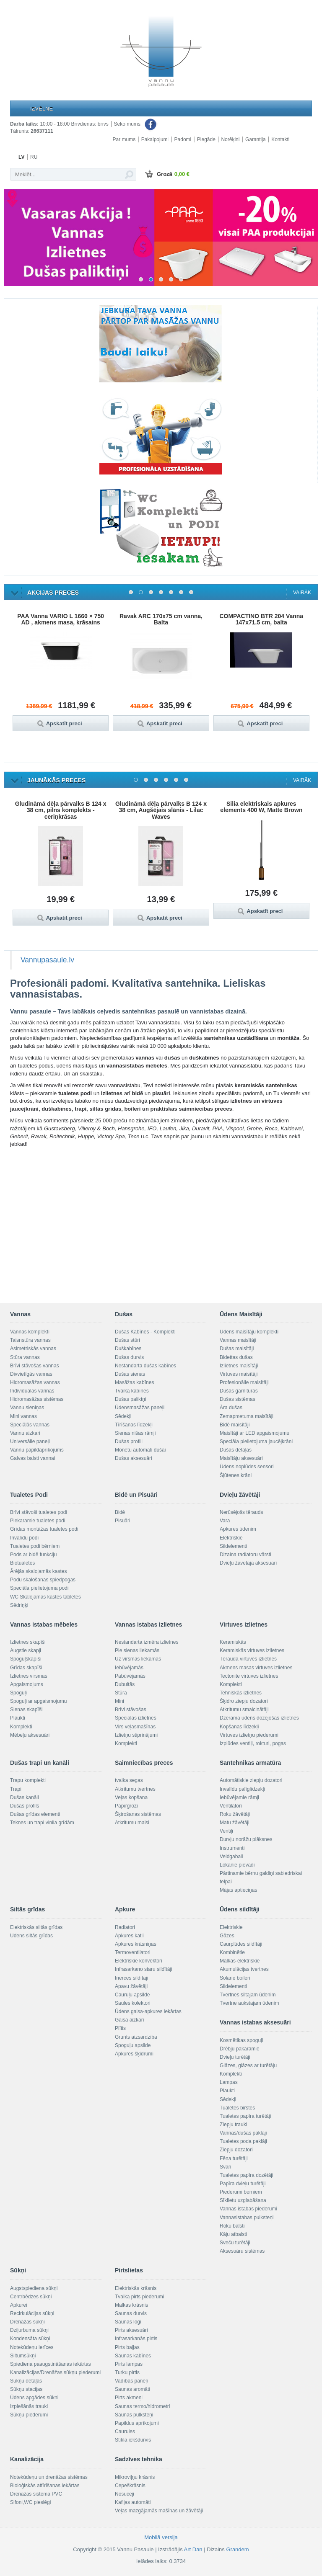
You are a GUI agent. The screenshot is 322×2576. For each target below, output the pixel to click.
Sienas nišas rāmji (135, 1433)
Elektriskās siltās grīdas (36, 1927)
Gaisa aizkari (129, 2020)
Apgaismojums (26, 1684)
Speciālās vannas (29, 1425)
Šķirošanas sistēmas (138, 1814)
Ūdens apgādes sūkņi (34, 2398)
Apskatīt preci (64, 723)
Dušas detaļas (236, 1450)
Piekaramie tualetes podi (37, 1521)
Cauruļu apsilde (132, 1995)
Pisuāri (122, 1521)
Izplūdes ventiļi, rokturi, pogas (253, 1743)
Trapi (15, 1789)
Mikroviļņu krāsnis (135, 2477)
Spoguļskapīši (26, 1659)
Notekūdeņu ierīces (31, 2347)
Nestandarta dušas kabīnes (145, 1366)
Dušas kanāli (24, 1797)
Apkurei (18, 2305)
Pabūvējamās (130, 1676)
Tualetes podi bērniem (35, 1546)
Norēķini (230, 139)
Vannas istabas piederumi (248, 2209)
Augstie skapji (25, 1650)
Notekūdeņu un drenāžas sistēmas (49, 2477)
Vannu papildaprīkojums (37, 1450)
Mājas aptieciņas (238, 1890)
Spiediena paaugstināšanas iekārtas (50, 2364)
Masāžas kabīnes (134, 1382)
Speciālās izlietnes (135, 1718)
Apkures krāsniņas (135, 1944)
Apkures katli (129, 1936)
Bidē (120, 1512)
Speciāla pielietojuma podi (39, 1588)
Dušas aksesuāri (133, 1458)
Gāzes (227, 1936)
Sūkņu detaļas (26, 2381)
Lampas (229, 2082)
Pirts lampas (129, 2364)
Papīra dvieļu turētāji (242, 2184)
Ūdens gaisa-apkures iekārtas (148, 2011)
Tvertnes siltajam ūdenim (247, 1995)
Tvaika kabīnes (132, 1391)
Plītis (120, 2028)
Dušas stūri (127, 1340)
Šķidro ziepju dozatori (244, 1701)
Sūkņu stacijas (26, 2389)
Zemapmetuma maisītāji (246, 1416)
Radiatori (125, 1927)
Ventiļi (226, 1831)
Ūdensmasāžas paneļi (139, 1407)
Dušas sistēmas (237, 1399)
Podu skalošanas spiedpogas (42, 1580)
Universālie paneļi (30, 1441)
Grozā (166, 175)
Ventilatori (231, 1806)
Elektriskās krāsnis (135, 2288)
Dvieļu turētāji (235, 2057)
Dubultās (125, 1684)
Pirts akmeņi (129, 2398)
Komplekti (21, 1727)
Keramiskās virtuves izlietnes (252, 1650)
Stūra (121, 1693)
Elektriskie (231, 1538)
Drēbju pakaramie (240, 2049)
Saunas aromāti (132, 2389)
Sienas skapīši (26, 1709)
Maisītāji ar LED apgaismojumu (254, 1433)
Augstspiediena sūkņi (33, 2288)
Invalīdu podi (24, 1538)
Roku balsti (232, 2226)
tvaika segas (129, 1780)
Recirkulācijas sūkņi (32, 2313)
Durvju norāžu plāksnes (246, 1839)
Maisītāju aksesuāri (241, 1458)
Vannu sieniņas (27, 1407)
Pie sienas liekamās (137, 1650)
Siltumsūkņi (23, 2356)
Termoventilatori (133, 1952)
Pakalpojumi (155, 139)
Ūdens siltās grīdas (31, 1936)
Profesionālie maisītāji (244, 1382)
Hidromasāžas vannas (35, 1382)
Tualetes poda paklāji (243, 2141)
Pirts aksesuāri (131, 2330)
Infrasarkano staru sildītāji (143, 1969)
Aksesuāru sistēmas (242, 2251)
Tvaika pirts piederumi (139, 2297)
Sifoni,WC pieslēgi (30, 2502)
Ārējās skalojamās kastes (38, 1571)
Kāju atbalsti (233, 2234)
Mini (119, 1701)
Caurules (125, 2431)
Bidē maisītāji (234, 1425)
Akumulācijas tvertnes (244, 1969)
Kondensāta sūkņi (30, 2338)
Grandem (237, 2549)
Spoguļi (18, 1693)
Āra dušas (231, 1407)
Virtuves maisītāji (238, 1374)
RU (33, 157)
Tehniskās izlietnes (241, 1693)
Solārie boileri (235, 1978)
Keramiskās (233, 1642)
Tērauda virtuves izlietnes (248, 1659)
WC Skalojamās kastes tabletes (45, 1597)
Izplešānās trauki (29, 2406)
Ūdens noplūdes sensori (247, 1467)
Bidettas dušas (236, 1357)
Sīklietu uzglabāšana (243, 2200)
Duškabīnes (128, 1348)
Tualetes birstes (237, 2108)
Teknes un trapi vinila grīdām (42, 1823)
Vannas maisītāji (238, 1340)
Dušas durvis (129, 1357)
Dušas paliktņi (130, 1399)
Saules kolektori (133, 2003)
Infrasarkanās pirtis (136, 2338)
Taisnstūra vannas (30, 1340)
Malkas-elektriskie (240, 1961)
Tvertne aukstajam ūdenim (249, 2003)
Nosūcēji (124, 2494)
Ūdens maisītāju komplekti (249, 1332)
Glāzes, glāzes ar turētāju (248, 2065)
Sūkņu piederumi (29, 2415)
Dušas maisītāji (237, 1348)
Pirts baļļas (127, 2347)
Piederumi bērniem (241, 2192)
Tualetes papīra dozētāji (246, 2175)
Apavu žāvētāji (131, 1986)
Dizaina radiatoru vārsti (245, 1554)
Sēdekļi (123, 1416)
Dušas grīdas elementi (35, 1814)
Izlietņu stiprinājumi (136, 1735)
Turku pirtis (127, 2372)
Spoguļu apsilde (133, 2045)
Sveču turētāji (235, 2243)
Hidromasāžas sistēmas (36, 1399)
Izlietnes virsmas (28, 1676)
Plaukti (17, 1718)
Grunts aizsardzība (136, 2037)
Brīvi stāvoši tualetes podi (38, 1512)
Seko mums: (136, 124)
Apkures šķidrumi (134, 2054)
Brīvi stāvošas (130, 1709)
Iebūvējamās (129, 1668)
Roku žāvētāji (235, 1814)
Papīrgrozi (126, 1806)
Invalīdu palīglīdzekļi (242, 1789)
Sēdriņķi (19, 1605)
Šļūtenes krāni (236, 1475)
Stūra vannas (25, 1357)
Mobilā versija (160, 2537)
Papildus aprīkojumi (137, 2423)
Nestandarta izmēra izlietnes (146, 1642)
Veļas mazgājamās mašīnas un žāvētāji (159, 2511)
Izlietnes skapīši (28, 1642)
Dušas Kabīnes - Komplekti (145, 1332)
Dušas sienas (130, 1374)
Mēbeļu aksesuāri (29, 1735)
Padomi (183, 139)
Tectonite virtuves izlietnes (249, 1676)
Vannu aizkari (25, 1433)
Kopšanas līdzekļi (239, 1727)
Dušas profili (129, 1441)
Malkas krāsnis (131, 2305)
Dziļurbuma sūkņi (29, 2330)
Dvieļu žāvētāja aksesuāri (248, 1563)
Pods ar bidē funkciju (33, 1554)
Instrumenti (232, 1848)
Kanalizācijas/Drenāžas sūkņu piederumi (55, 2372)
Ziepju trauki (233, 2124)
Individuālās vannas (32, 1391)
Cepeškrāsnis (130, 2485)
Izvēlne (41, 109)
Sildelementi (233, 1546)
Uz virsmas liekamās (138, 1659)
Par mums (123, 139)
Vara (225, 1521)
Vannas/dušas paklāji (243, 2133)
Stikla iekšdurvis (133, 2440)
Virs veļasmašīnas (135, 1727)
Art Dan (194, 2549)
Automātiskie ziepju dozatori (251, 1780)
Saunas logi (128, 2322)
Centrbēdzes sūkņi (31, 2297)
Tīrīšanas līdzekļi (134, 1425)
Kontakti (280, 139)
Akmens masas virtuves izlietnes (256, 1668)
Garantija (255, 139)
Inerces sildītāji (131, 1978)
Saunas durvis (131, 2313)
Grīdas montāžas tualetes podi (44, 1529)
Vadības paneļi (131, 2381)
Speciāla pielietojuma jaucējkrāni (256, 1441)
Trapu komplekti (28, 1780)
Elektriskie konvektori (138, 1961)
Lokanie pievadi (237, 1865)
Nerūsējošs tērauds (241, 1512)
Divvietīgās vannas (31, 1374)
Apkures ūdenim (238, 1529)
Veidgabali (231, 1856)
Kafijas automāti (133, 2502)
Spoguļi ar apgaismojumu (38, 1701)
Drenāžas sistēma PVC (36, 2494)
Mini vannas (23, 1416)
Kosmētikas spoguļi (241, 2040)
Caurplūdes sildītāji (241, 1944)
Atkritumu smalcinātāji (244, 1709)
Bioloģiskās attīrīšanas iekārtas (44, 2485)
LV (21, 157)
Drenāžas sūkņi (27, 2322)
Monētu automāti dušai (140, 1450)
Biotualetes (22, 1563)
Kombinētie (232, 1952)
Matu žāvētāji (234, 1823)
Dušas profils (24, 1806)
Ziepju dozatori (236, 2150)
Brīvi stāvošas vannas (34, 1366)
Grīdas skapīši (26, 1668)
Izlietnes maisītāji (239, 1366)
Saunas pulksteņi (134, 2415)
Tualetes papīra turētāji (245, 2116)
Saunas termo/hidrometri (142, 2406)
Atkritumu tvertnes (135, 1789)
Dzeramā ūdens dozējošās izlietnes (259, 1718)
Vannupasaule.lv (47, 960)
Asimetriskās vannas (33, 1348)
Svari (225, 2167)
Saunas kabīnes (133, 2356)
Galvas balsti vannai (32, 1458)
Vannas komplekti (29, 1332)
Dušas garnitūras (239, 1391)
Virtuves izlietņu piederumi (249, 1735)
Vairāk (302, 593)
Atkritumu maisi (132, 1823)
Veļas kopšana (131, 1797)
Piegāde (206, 139)
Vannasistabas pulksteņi (247, 2217)
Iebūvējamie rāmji (239, 1797)
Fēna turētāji (234, 2158)
